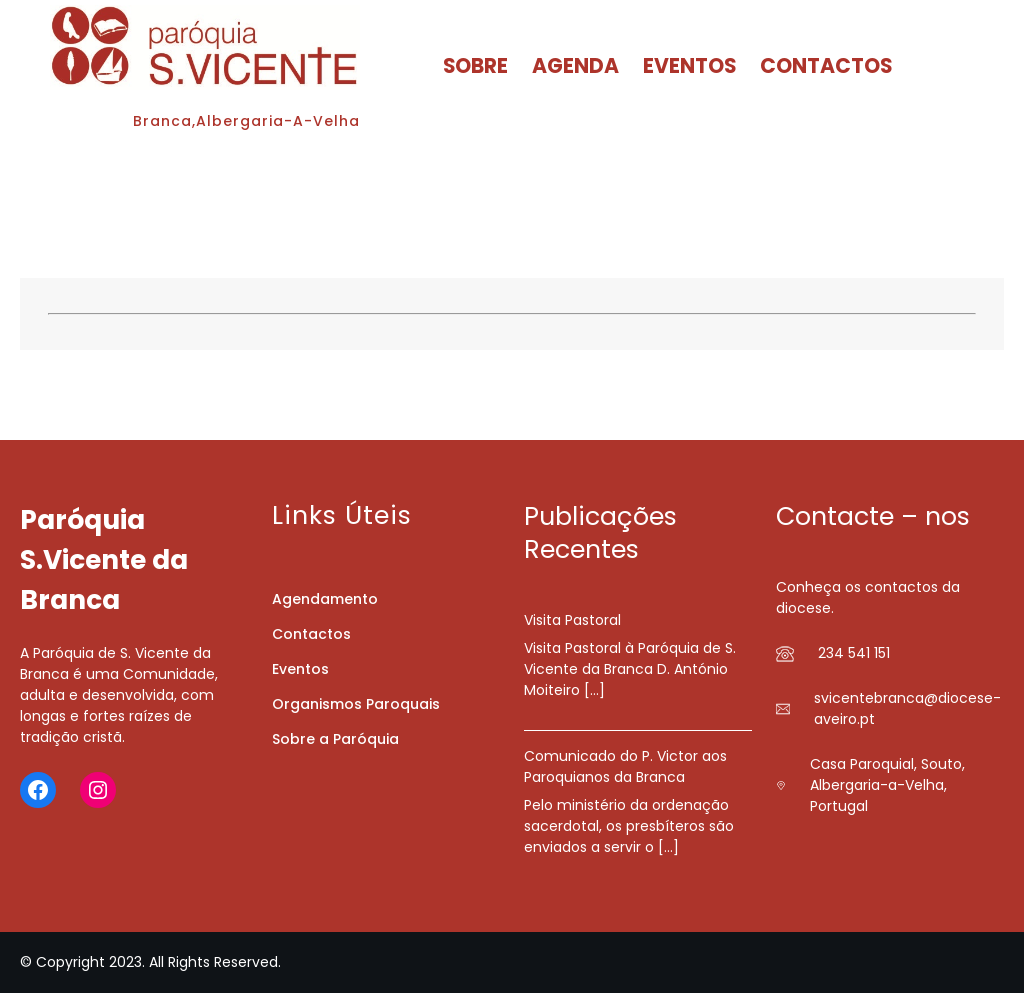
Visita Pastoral (572, 620)
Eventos (300, 669)
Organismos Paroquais (356, 704)
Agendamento (325, 599)
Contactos (311, 634)
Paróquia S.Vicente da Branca (104, 559)
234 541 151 (854, 653)
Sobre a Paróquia (335, 739)
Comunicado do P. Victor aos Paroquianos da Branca (625, 766)
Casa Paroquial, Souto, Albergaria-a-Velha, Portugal (887, 785)
